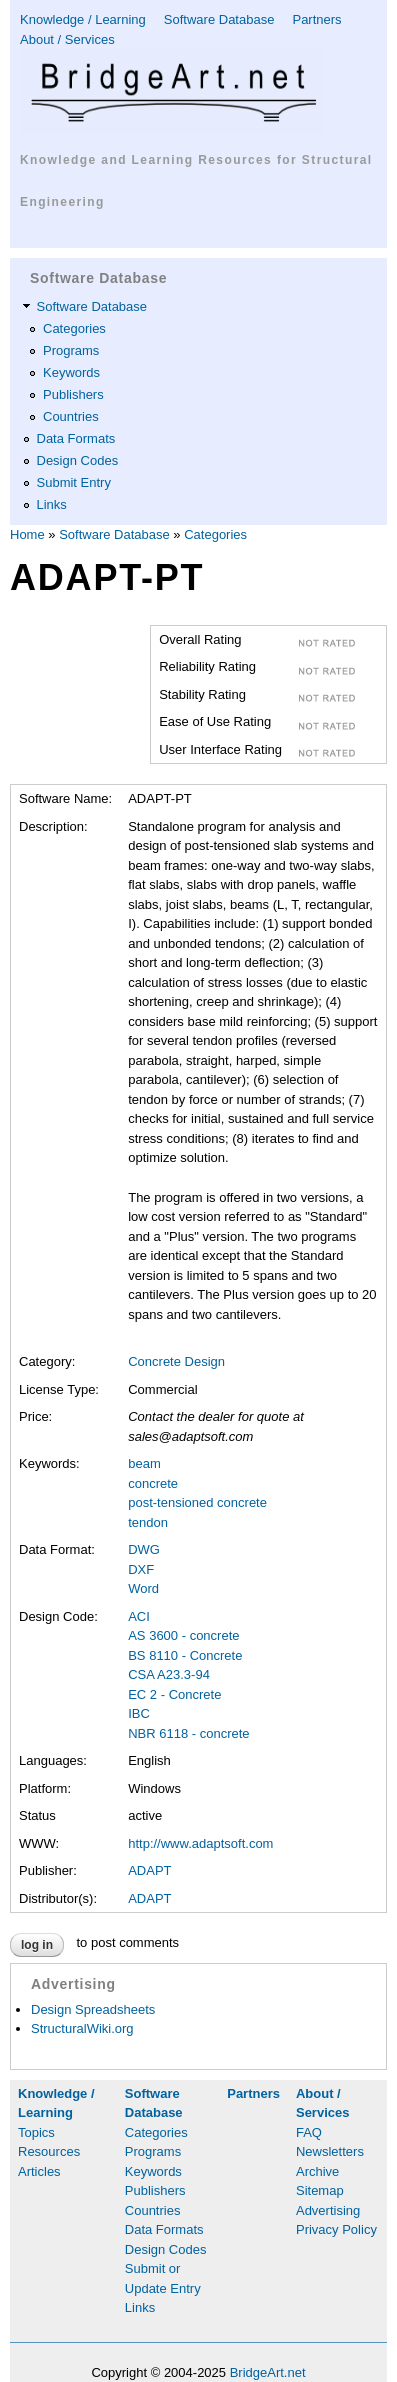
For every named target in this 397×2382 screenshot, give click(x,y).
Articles (39, 2171)
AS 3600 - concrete (183, 1635)
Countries (71, 416)
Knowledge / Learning (83, 19)
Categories (74, 328)
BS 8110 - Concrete (185, 1655)
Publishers (73, 394)
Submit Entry (74, 482)
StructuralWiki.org (82, 2028)
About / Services (67, 39)
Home (27, 534)
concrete (153, 1483)
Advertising (328, 2210)
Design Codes (78, 460)
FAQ (309, 2132)
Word (143, 1588)
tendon (148, 1522)
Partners (316, 19)
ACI (139, 1616)
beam (144, 1463)
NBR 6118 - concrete (188, 1733)
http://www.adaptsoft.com (200, 1843)
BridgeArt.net (268, 2372)
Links (52, 504)
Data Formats (76, 438)
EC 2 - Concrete (174, 1694)
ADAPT (149, 1870)
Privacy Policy (336, 2229)
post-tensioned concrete (197, 1502)
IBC (139, 1713)
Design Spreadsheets (93, 2009)
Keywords (71, 372)
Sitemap (320, 2190)
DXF (141, 1569)
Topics (36, 2132)
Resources (49, 2151)
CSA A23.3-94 (169, 1674)
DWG (144, 1549)
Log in (37, 1945)
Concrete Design (176, 1361)
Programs (71, 350)
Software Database (219, 19)
